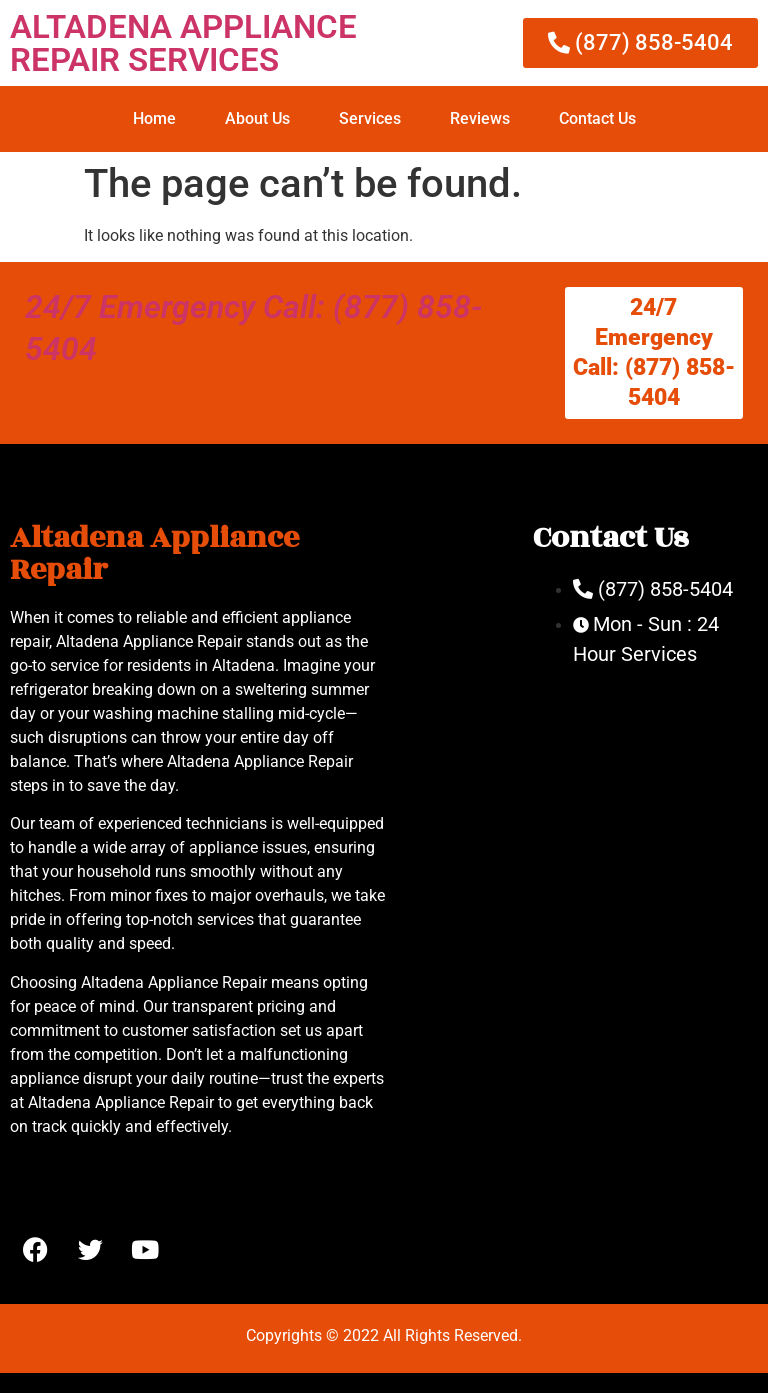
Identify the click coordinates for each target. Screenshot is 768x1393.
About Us (257, 118)
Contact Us (597, 118)
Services (370, 118)
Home (154, 118)
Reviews (480, 118)
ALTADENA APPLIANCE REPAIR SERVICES (183, 43)
